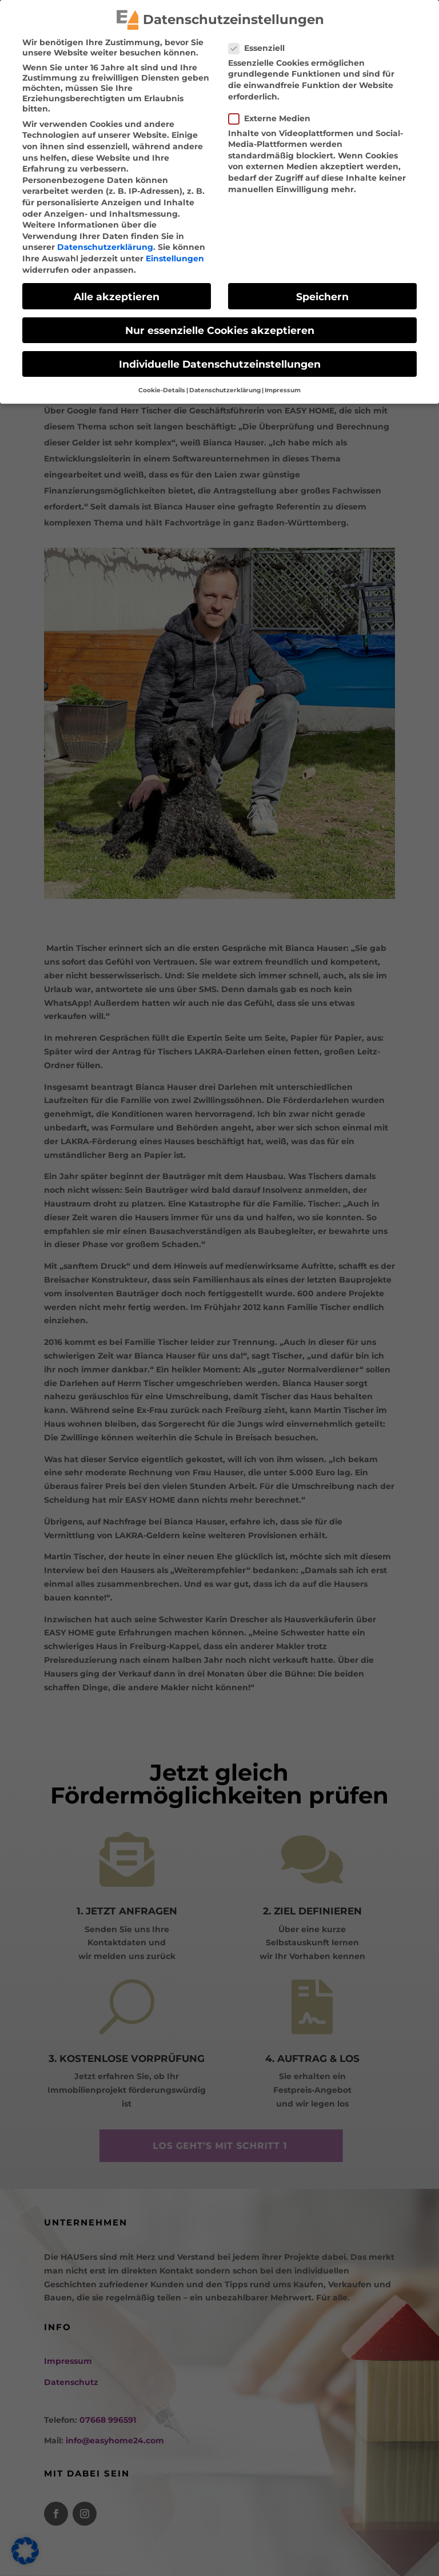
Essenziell (261, 46)
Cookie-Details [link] (161, 388)
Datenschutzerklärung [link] (105, 245)
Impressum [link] (283, 388)
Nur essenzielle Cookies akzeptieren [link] (219, 328)
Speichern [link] (322, 294)
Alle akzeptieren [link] (116, 294)
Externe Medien (274, 116)
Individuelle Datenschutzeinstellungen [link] (220, 362)
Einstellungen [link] (175, 256)
